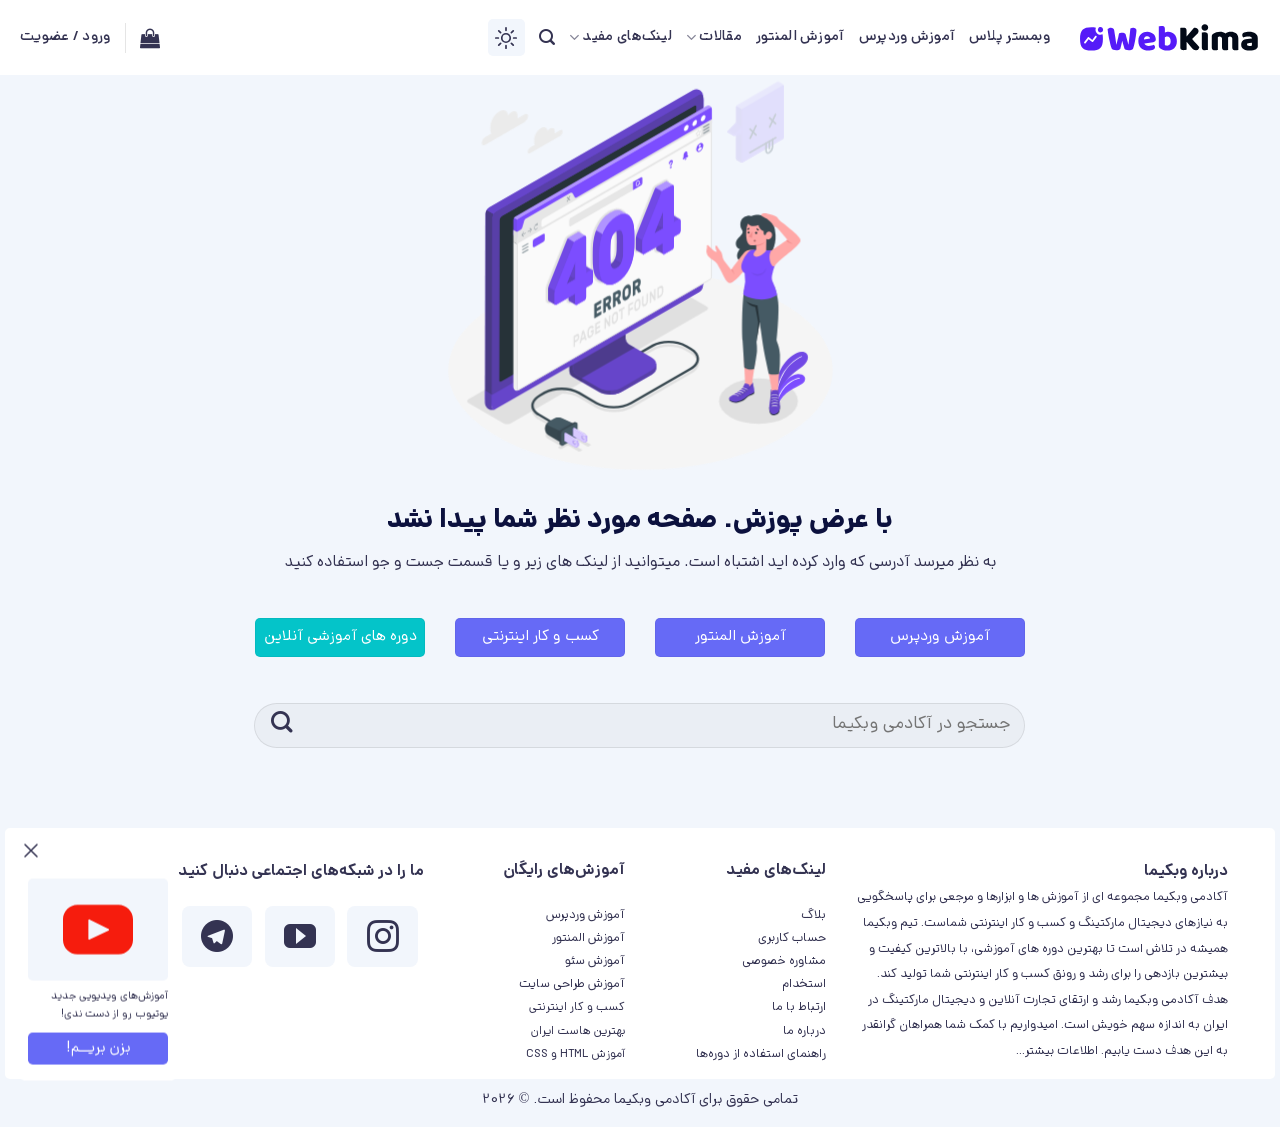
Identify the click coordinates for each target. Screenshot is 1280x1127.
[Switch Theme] (506, 37)
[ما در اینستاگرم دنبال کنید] (382, 941)
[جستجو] (547, 37)
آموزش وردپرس (907, 37)
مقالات (714, 38)
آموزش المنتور (800, 37)
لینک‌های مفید (620, 38)
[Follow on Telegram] (217, 941)
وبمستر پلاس (1009, 37)
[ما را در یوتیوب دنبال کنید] (300, 941)
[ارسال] (281, 725)
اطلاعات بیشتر (1061, 1051)
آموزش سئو (595, 961)
